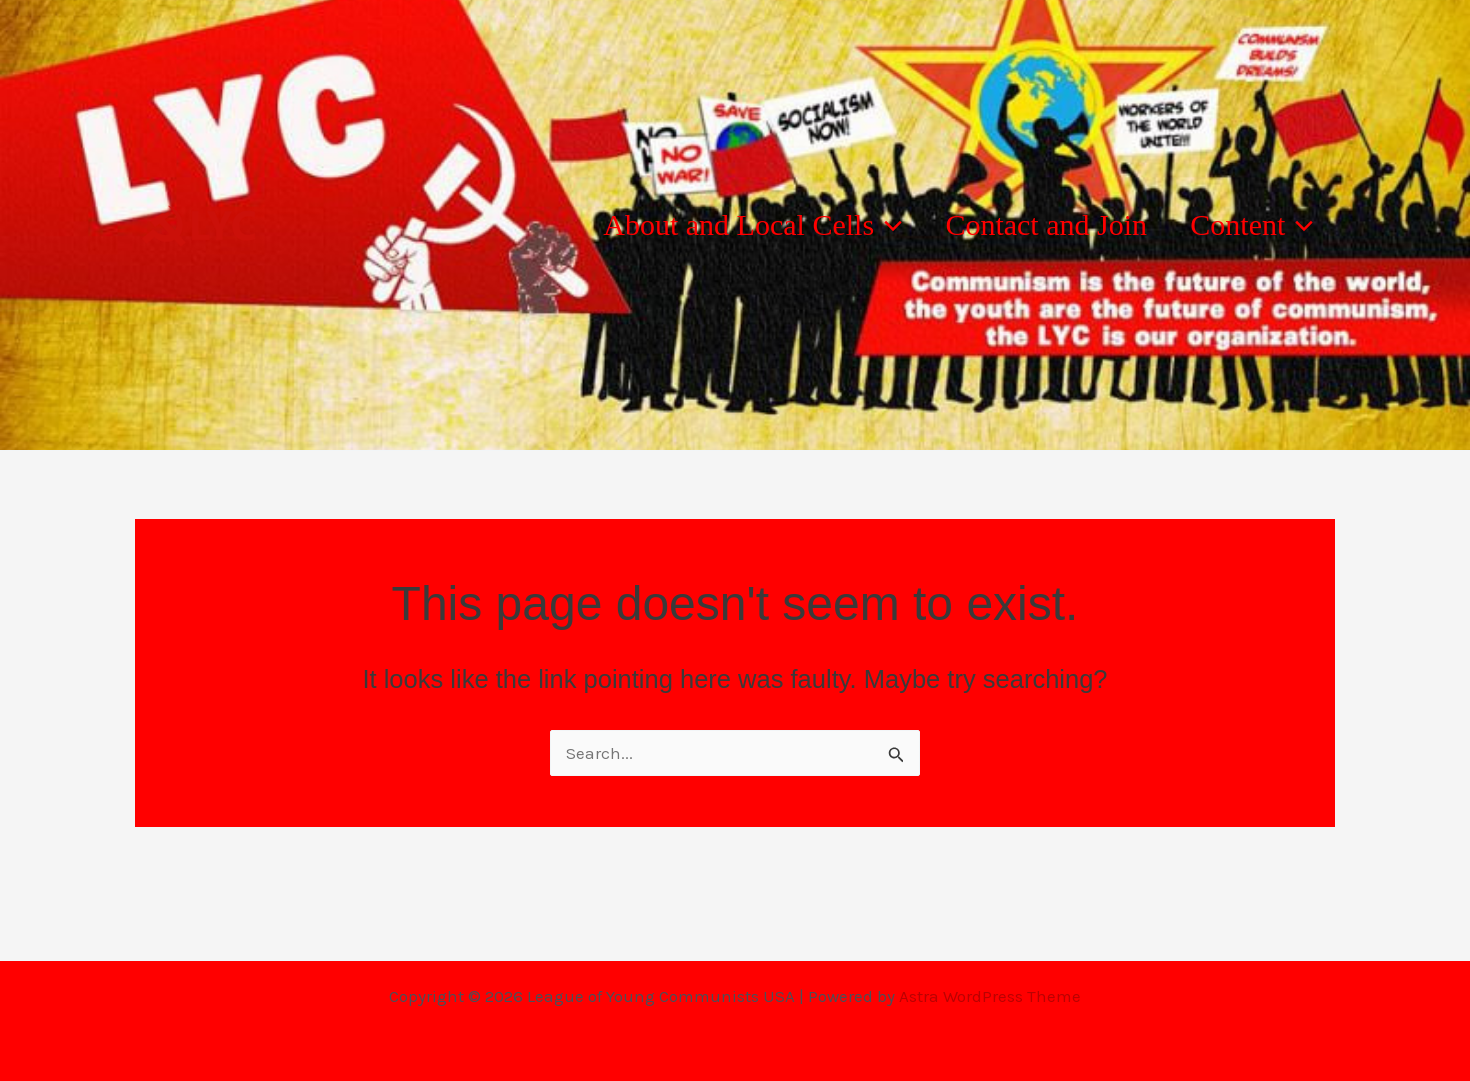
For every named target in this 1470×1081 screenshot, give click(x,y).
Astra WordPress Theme (990, 996)
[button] (846, 225)
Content (1243, 225)
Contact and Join (1021, 224)
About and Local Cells (711, 225)
